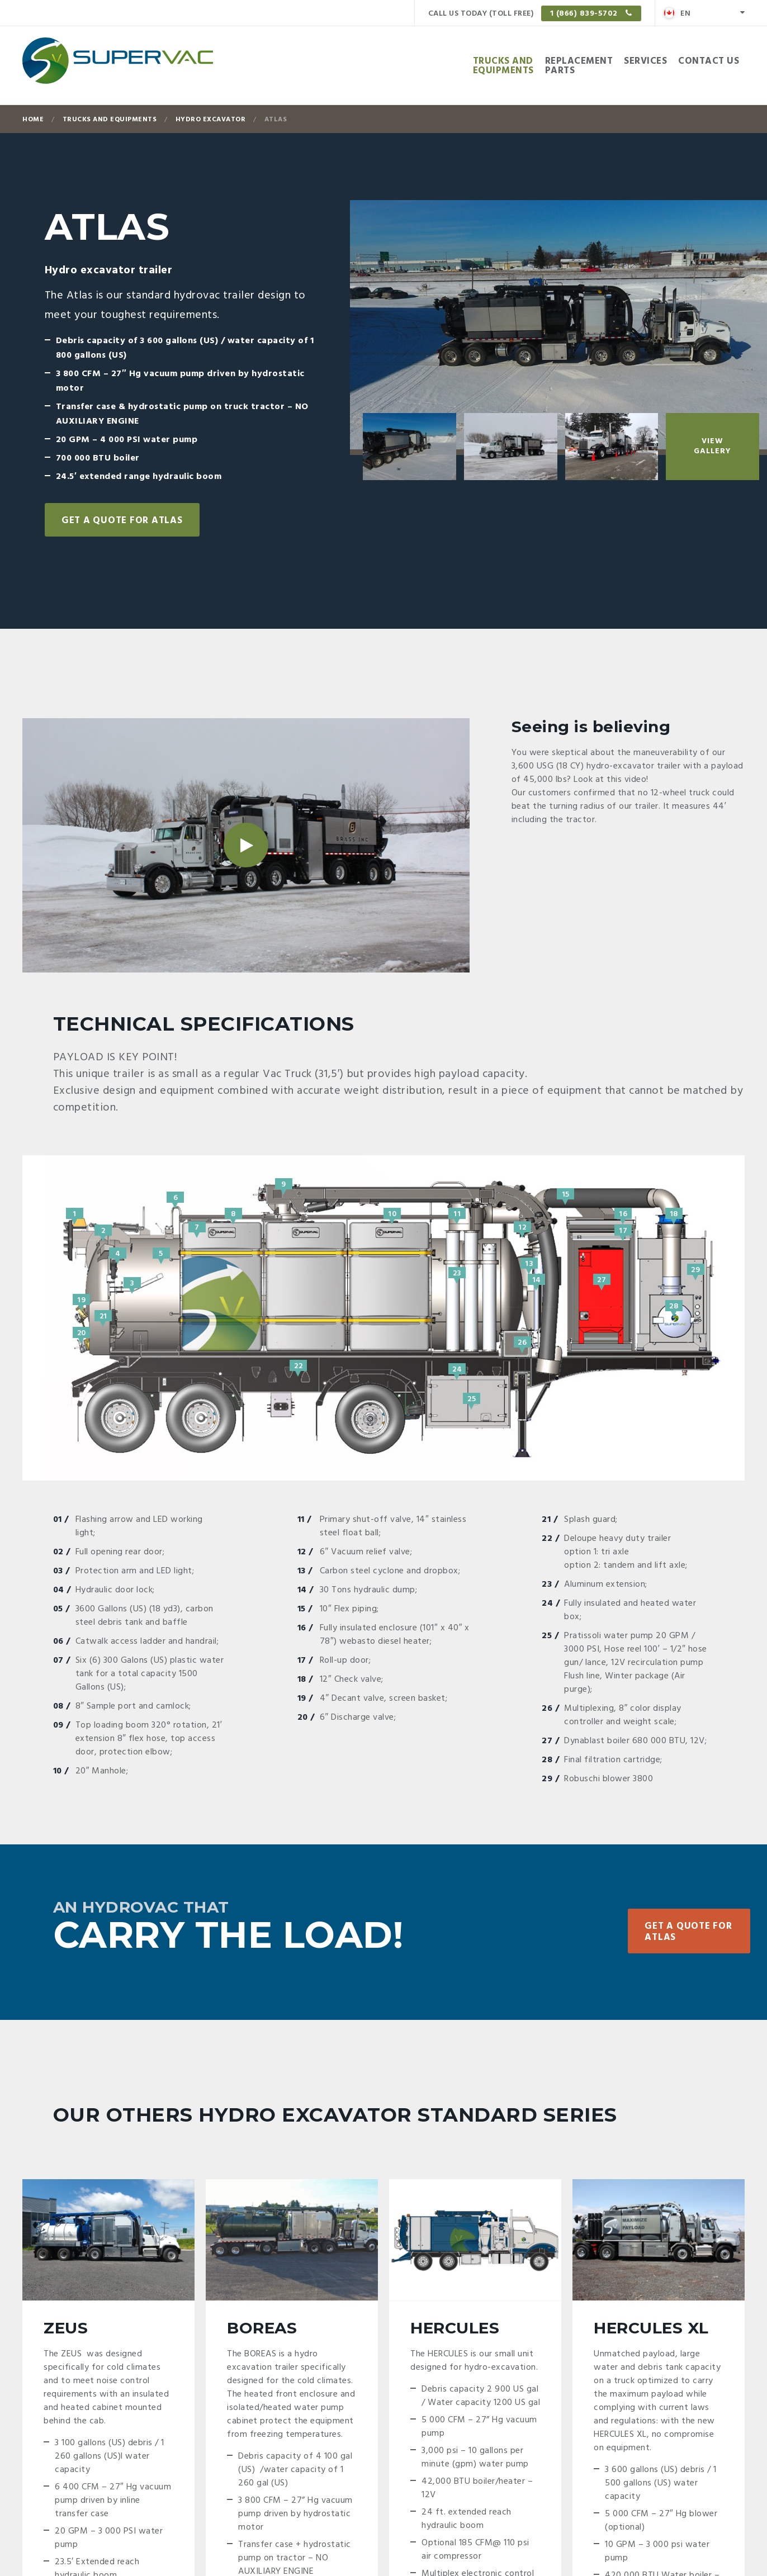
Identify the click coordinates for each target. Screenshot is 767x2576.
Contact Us (708, 61)
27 (601, 1279)
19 (81, 1299)
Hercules (454, 2327)
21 (103, 1315)
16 (623, 1213)
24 (457, 1368)
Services (645, 61)
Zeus (66, 2327)
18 (674, 1213)
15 (565, 1193)
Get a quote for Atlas (122, 520)
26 (522, 1342)
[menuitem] (704, 13)
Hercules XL (651, 2327)
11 (457, 1213)
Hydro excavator (211, 119)
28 (673, 1305)
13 (529, 1263)
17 (623, 1230)
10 (392, 1213)
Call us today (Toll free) (534, 13)
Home (33, 119)
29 (695, 1269)
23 (457, 1272)
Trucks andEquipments (503, 66)
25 (471, 1398)
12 (522, 1226)
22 (298, 1365)
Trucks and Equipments (110, 119)
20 (81, 1332)
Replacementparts (579, 66)
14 (536, 1279)
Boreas (262, 2327)
